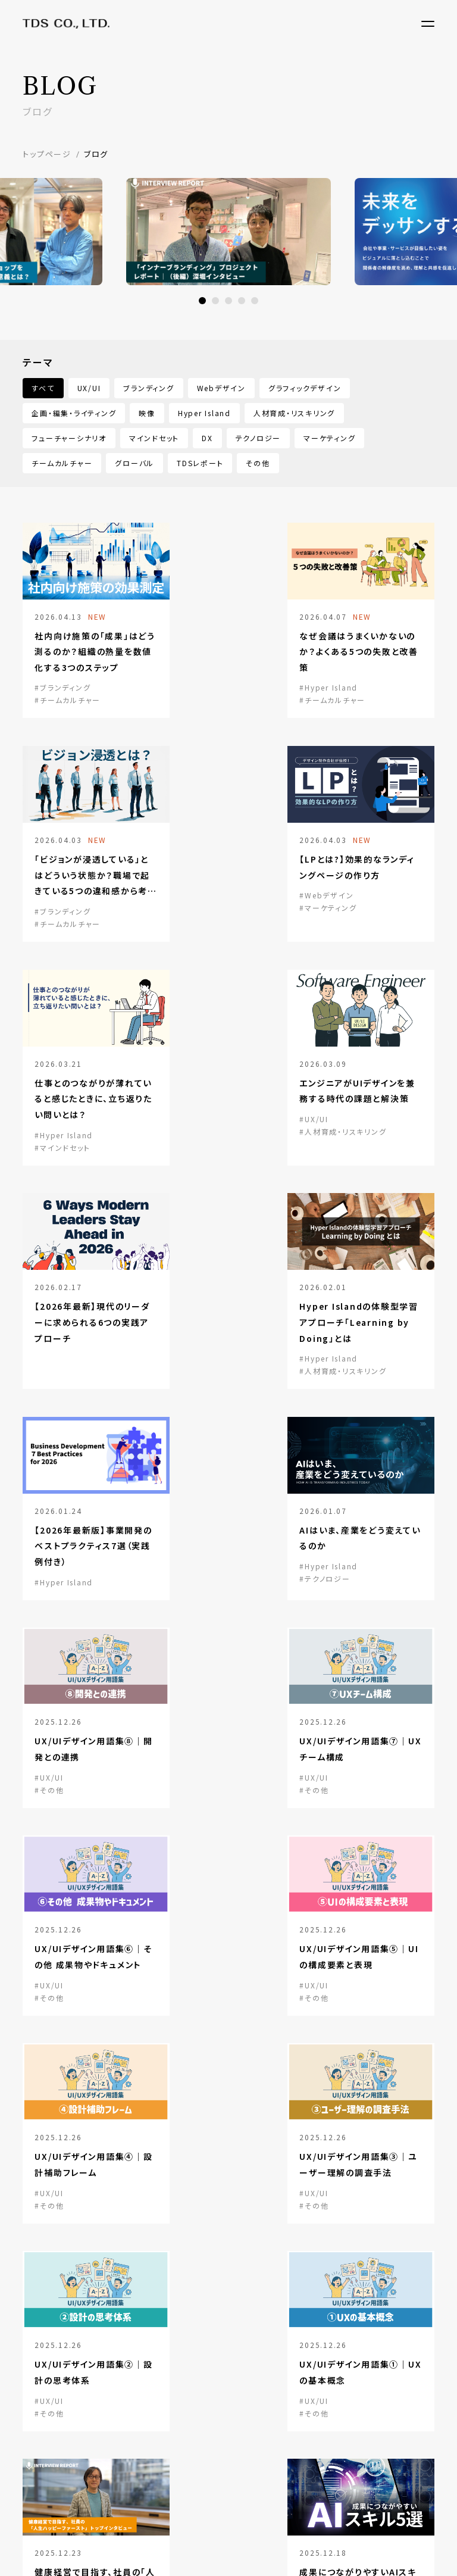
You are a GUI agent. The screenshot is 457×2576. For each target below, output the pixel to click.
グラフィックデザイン (305, 388)
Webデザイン (221, 388)
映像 (147, 413)
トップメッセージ (54, 2417)
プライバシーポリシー (119, 2526)
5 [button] (254, 300)
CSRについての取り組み (69, 2470)
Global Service (159, 2443)
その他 (258, 463)
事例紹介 (247, 2354)
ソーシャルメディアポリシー (219, 2526)
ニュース (245, 2409)
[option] (228, 231)
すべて (43, 388)
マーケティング (329, 438)
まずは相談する (233, 2240)
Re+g (342, 2372)
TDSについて (50, 2354)
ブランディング (148, 388)
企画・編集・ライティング (74, 413)
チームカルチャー (62, 463)
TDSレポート (200, 463)
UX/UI (89, 388)
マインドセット (154, 438)
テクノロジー (258, 438)
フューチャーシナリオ (69, 438)
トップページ (47, 154)
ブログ (241, 2382)
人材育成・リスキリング (294, 413)
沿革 (31, 2435)
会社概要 (40, 2400)
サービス (143, 2354)
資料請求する (89, 2222)
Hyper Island (204, 413)
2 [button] (215, 300)
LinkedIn (367, 2423)
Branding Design (162, 2390)
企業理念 (40, 2452)
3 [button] (228, 300)
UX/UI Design (155, 2372)
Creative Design (162, 2407)
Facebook (369, 2462)
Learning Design (162, 2425)
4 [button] (241, 300)
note (358, 2443)
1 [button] (202, 300)
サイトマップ (44, 2526)
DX (207, 438)
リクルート (249, 2437)
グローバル (134, 463)
